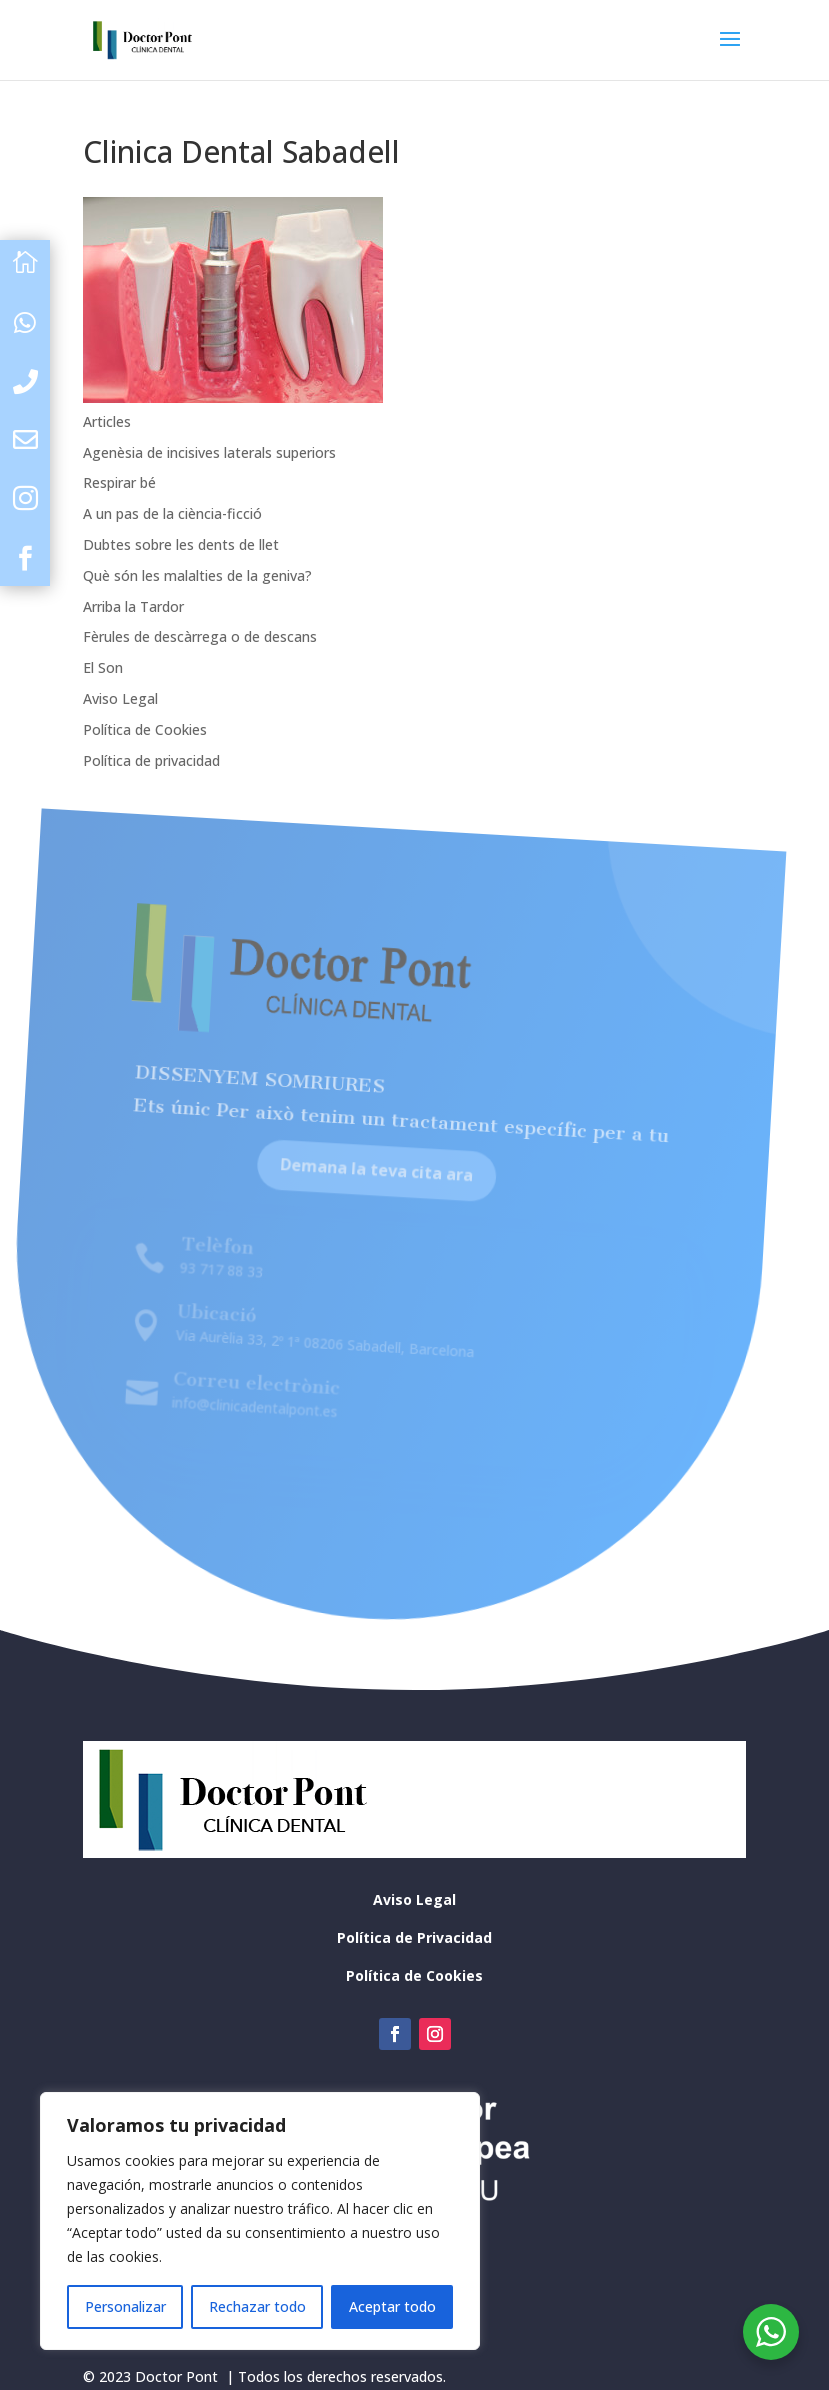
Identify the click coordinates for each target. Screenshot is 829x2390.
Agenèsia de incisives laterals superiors (209, 452)
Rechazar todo (257, 2306)
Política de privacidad (151, 760)
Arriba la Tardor (133, 606)
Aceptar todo (392, 2306)
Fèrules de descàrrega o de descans (200, 636)
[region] (260, 2221)
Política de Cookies (145, 729)
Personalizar (125, 2306)
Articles (107, 421)
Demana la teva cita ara (356, 1189)
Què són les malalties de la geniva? (197, 575)
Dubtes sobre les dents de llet (181, 544)
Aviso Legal (120, 698)
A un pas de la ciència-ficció (172, 513)
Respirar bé (119, 482)
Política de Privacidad (414, 1937)
